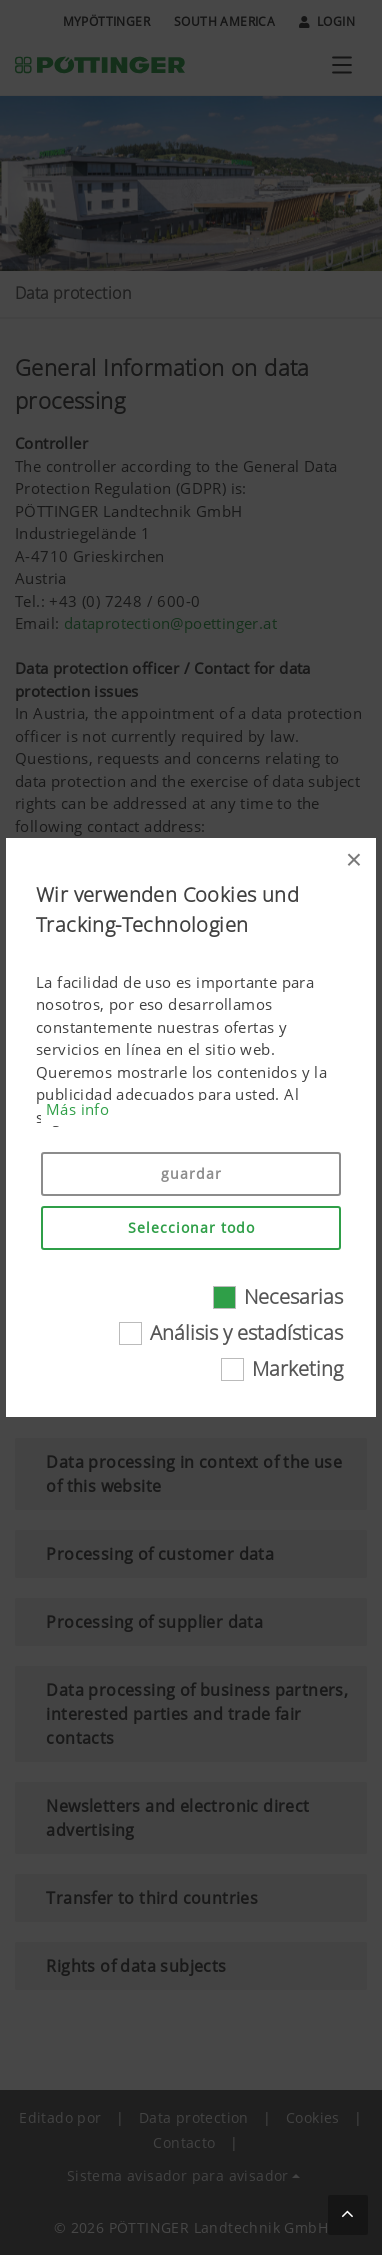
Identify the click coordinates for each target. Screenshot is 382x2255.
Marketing (297, 1368)
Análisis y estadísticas (246, 1332)
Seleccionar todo (191, 1227)
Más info (77, 1109)
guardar (191, 1173)
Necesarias (293, 1296)
